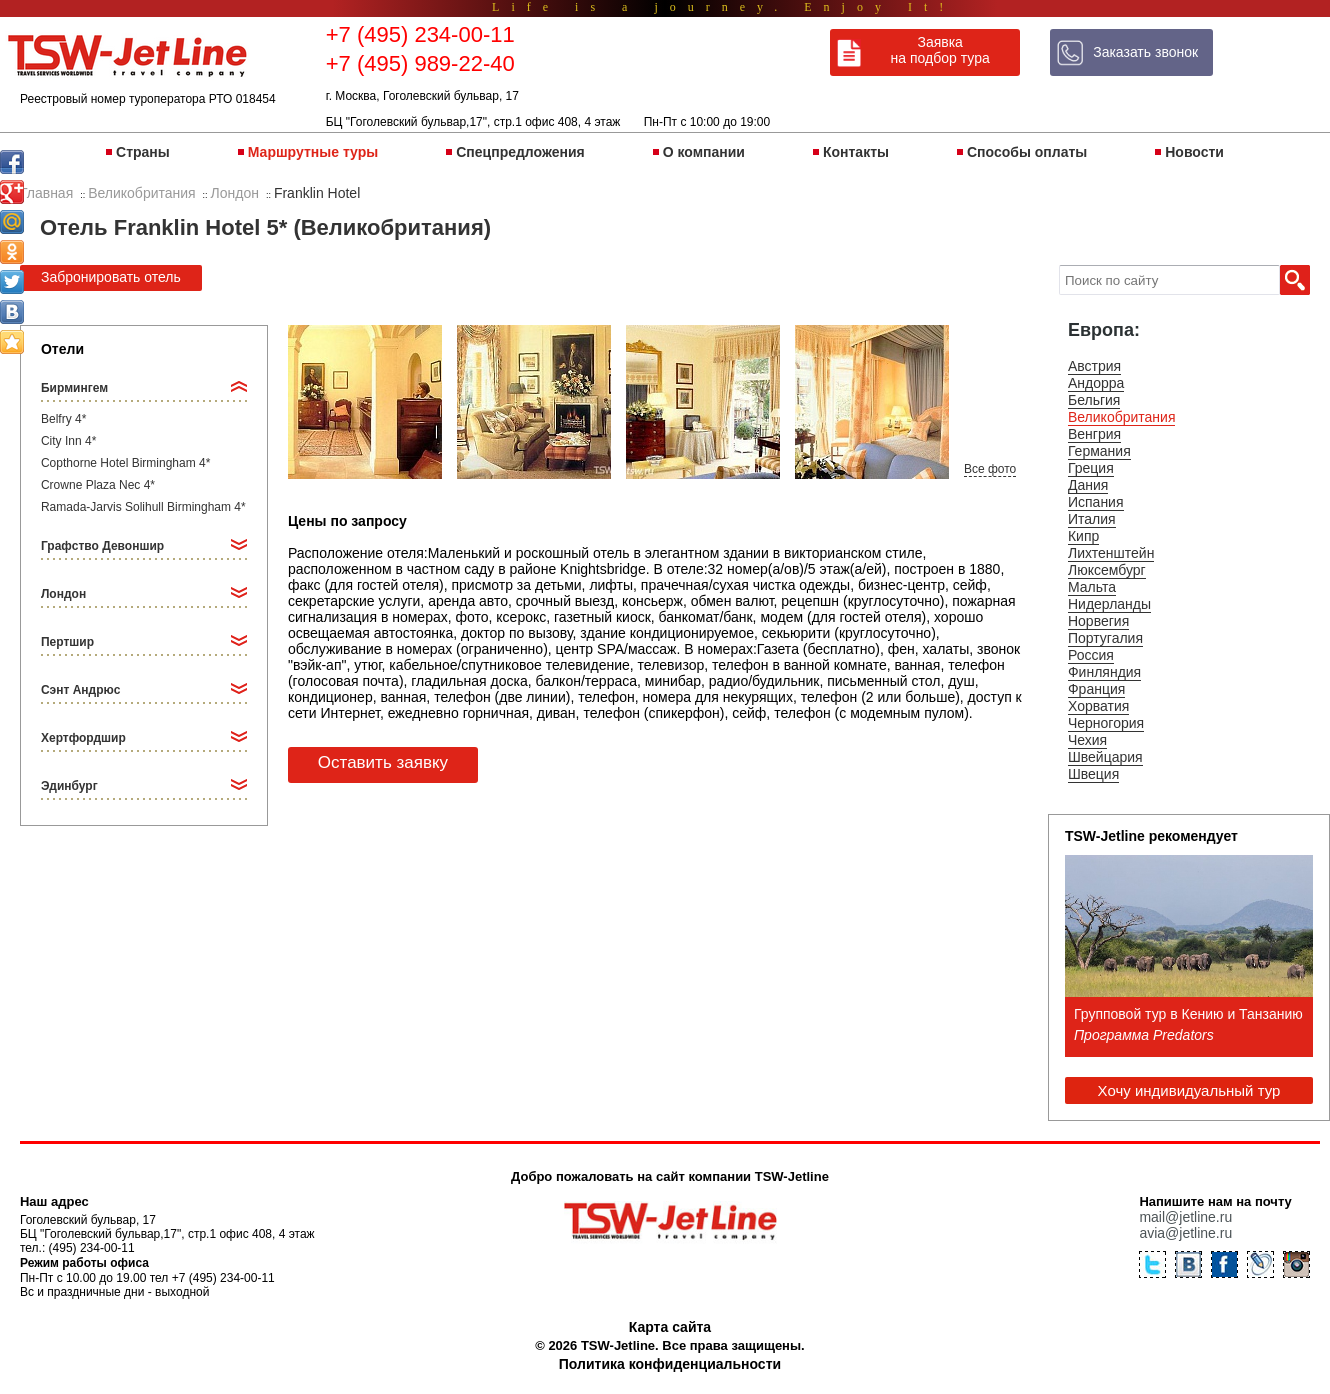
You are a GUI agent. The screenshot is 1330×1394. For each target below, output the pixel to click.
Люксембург (1107, 570)
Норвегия (1098, 621)
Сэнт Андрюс (80, 690)
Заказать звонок (1145, 52)
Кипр (1083, 536)
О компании (704, 152)
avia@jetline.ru (1185, 1233)
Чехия (1087, 740)
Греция (1091, 468)
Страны (143, 152)
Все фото (990, 469)
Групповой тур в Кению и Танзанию (1188, 1014)
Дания (1088, 485)
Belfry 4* (63, 419)
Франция (1096, 689)
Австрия (1094, 366)
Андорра (1096, 383)
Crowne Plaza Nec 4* (98, 485)
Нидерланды (1109, 604)
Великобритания (1122, 417)
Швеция (1093, 774)
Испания (1096, 502)
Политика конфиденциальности (670, 1364)
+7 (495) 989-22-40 (420, 63)
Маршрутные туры (313, 152)
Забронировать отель (111, 277)
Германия (1099, 451)
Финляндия (1104, 672)
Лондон (63, 594)
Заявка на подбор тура (940, 50)
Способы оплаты (1027, 152)
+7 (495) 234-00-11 (420, 34)
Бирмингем (74, 388)
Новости (1194, 152)
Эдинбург (69, 786)
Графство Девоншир (102, 546)
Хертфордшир (83, 738)
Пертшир (67, 642)
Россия (1091, 655)
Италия (1092, 519)
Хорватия (1098, 706)
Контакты (856, 152)
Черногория (1106, 723)
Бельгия (1094, 400)
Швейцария (1105, 757)
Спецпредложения (520, 152)
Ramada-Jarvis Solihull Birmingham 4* (143, 507)
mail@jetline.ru (1185, 1217)
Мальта (1092, 587)
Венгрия (1094, 434)
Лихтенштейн (1111, 553)
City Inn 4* (68, 441)
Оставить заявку (383, 762)
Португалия (1105, 638)
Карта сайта (670, 1327)
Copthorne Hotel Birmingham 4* (125, 463)
